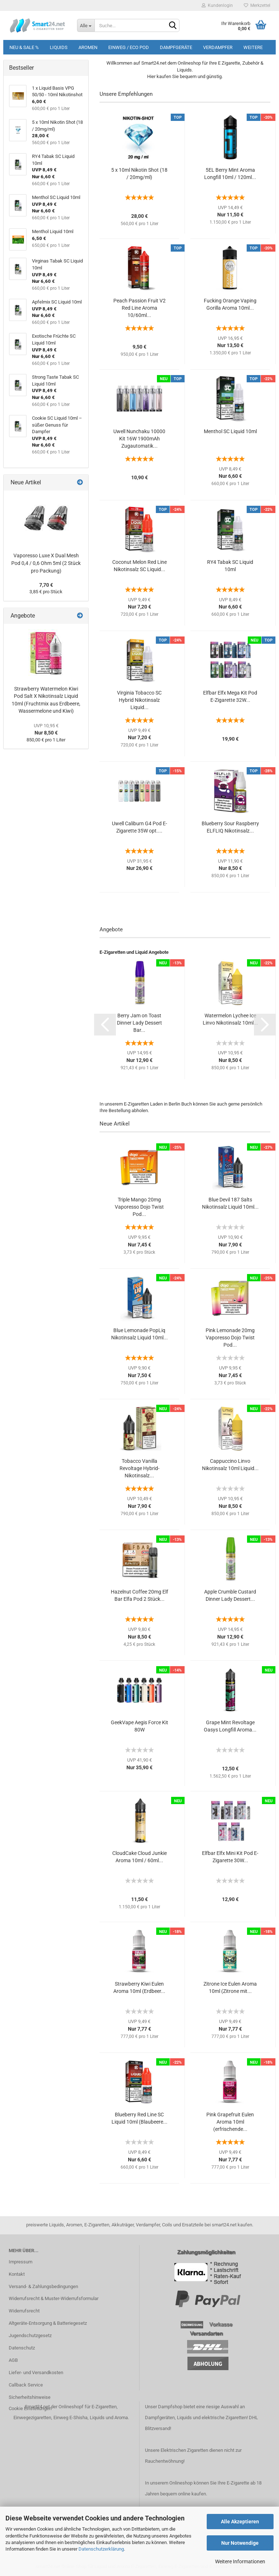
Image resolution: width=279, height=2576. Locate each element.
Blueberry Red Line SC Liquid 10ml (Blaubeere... (139, 2118)
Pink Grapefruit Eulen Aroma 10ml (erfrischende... (230, 2122)
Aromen (87, 47)
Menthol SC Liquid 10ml (230, 431)
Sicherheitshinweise (29, 2397)
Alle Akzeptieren (240, 2521)
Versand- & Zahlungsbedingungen (43, 2286)
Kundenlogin (217, 5)
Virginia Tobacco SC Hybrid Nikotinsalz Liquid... (139, 700)
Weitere (253, 47)
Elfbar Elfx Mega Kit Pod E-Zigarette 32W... (230, 696)
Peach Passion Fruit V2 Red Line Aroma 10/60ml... (139, 308)
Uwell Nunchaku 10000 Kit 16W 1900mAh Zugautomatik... (139, 438)
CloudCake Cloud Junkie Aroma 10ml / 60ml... (139, 1856)
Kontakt (17, 2274)
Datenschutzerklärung (101, 2549)
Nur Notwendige (240, 2543)
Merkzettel (257, 5)
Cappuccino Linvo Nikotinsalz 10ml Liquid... (230, 1464)
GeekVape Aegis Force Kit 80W (139, 1726)
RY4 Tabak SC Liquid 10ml (230, 565)
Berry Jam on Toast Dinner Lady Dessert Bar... (139, 1023)
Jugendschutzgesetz (30, 2335)
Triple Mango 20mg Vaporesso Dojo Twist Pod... (139, 1207)
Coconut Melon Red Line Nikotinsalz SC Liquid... (139, 565)
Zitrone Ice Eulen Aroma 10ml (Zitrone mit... (230, 1987)
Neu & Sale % (24, 47)
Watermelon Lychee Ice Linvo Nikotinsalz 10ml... (230, 1019)
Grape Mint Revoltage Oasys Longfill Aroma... (230, 1726)
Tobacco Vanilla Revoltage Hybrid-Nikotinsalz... (139, 1468)
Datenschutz (22, 2348)
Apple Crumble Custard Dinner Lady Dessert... (230, 1595)
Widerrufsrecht (24, 2310)
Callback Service (26, 2385)
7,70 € (46, 585)
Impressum (20, 2261)
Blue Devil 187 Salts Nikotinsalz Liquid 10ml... (230, 1203)
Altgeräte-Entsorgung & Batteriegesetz (48, 2323)
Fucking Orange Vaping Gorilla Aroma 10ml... (230, 304)
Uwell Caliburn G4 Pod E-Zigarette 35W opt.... (139, 827)
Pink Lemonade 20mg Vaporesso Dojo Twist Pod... (230, 1337)
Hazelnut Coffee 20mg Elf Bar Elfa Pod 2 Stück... (139, 1595)
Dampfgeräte (176, 47)
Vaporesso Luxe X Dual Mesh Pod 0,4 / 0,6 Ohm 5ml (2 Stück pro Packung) (46, 563)
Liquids (59, 47)
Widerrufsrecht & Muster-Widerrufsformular (53, 2298)
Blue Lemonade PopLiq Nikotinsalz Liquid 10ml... (139, 1333)
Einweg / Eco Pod (128, 47)
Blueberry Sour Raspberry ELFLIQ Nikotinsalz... (230, 827)
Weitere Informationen (240, 2561)
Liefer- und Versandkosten (36, 2372)
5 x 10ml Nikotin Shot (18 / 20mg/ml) (139, 173)
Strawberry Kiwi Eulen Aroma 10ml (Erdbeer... (139, 1987)
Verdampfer (217, 47)
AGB (13, 2360)
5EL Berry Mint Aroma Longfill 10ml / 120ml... (230, 173)
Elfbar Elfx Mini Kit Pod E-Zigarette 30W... (230, 1856)
